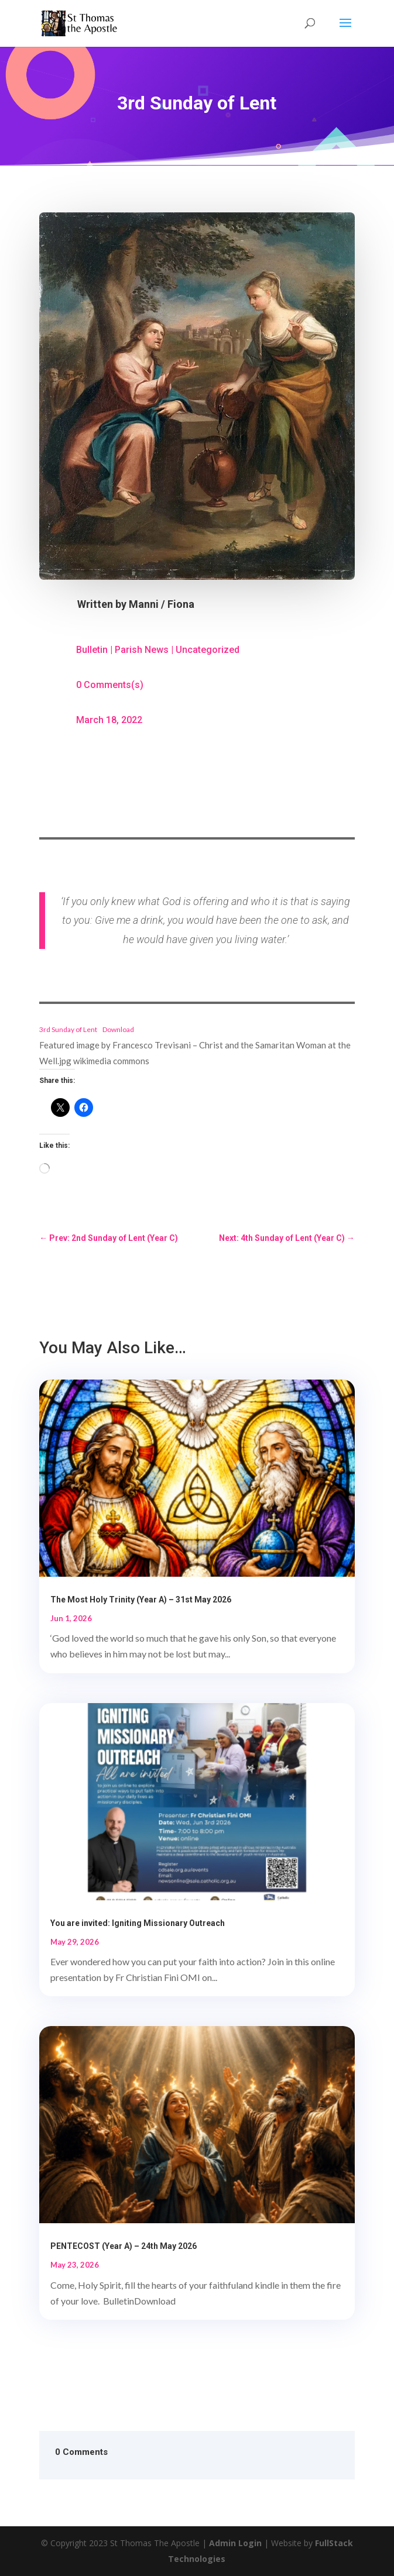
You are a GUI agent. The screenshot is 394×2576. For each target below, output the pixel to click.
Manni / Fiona (161, 604)
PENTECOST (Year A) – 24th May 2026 (123, 2246)
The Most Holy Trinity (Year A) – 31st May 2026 (140, 1599)
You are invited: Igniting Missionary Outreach (137, 1923)
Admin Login (235, 2543)
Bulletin (92, 649)
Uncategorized (207, 649)
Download (118, 1029)
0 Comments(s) (109, 684)
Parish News (142, 649)
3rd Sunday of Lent (68, 1029)
